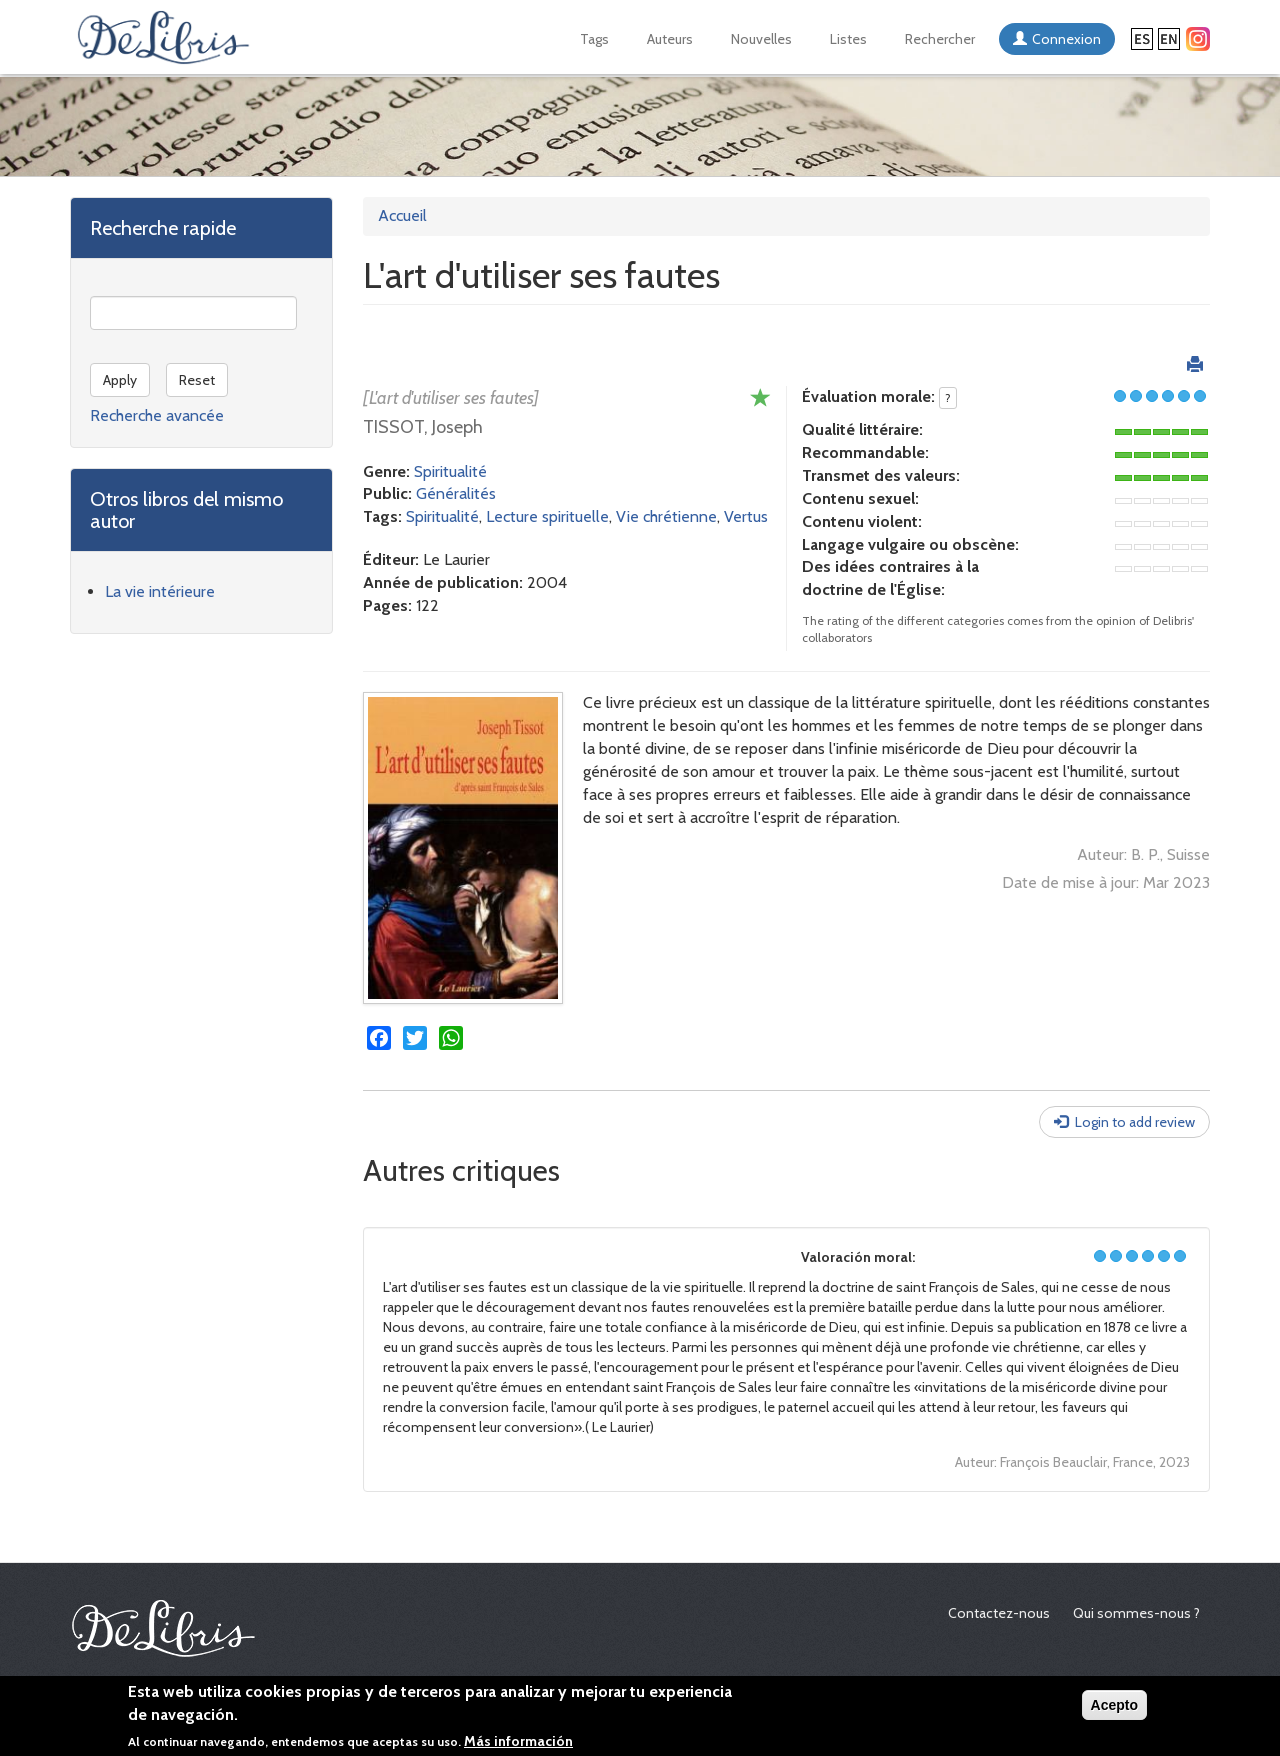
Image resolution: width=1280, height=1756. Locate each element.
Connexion (1066, 39)
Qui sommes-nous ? (1136, 1613)
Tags (594, 39)
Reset (197, 380)
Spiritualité (450, 471)
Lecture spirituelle (547, 516)
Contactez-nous (999, 1613)
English (1169, 39)
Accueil (402, 215)
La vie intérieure (160, 591)
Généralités (456, 493)
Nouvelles (761, 39)
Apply (120, 380)
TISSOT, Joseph (423, 427)
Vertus (746, 516)
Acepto (1114, 1705)
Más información (518, 1741)
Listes (848, 39)
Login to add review (1135, 1122)
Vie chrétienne (666, 516)
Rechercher (940, 39)
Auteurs (670, 39)
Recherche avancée (157, 415)
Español (1142, 39)
